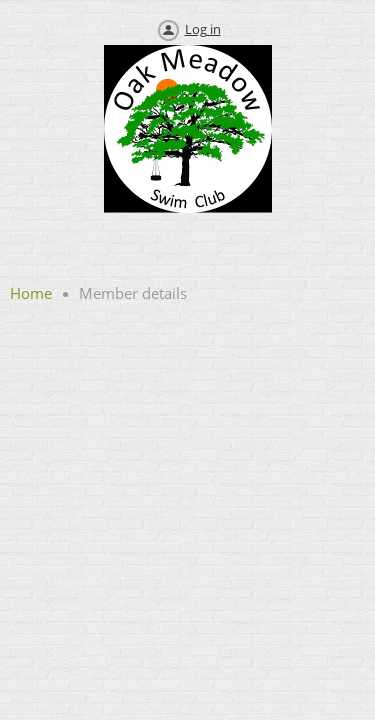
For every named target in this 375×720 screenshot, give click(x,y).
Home (31, 293)
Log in (203, 29)
